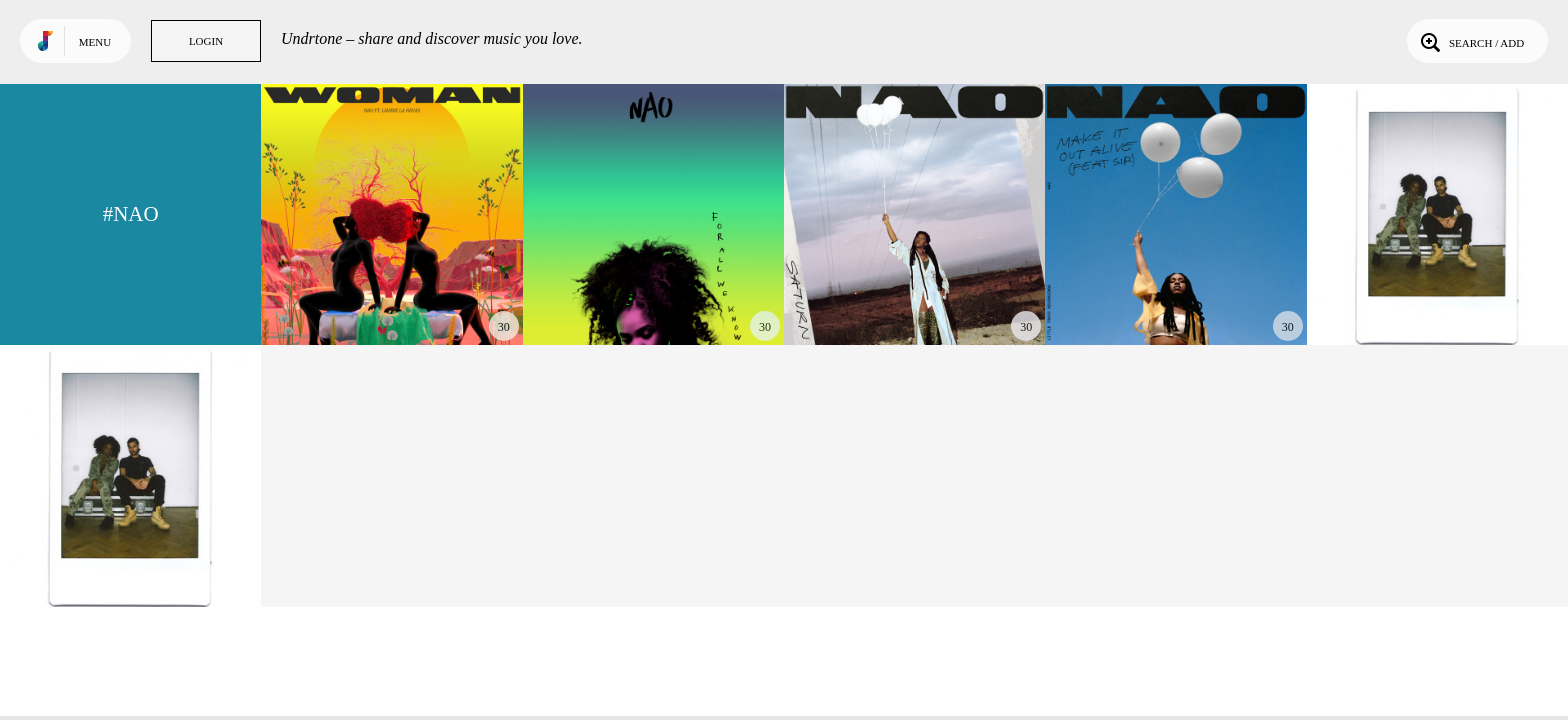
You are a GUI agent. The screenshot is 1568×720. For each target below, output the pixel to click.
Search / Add (1470, 41)
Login (206, 41)
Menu (95, 42)
